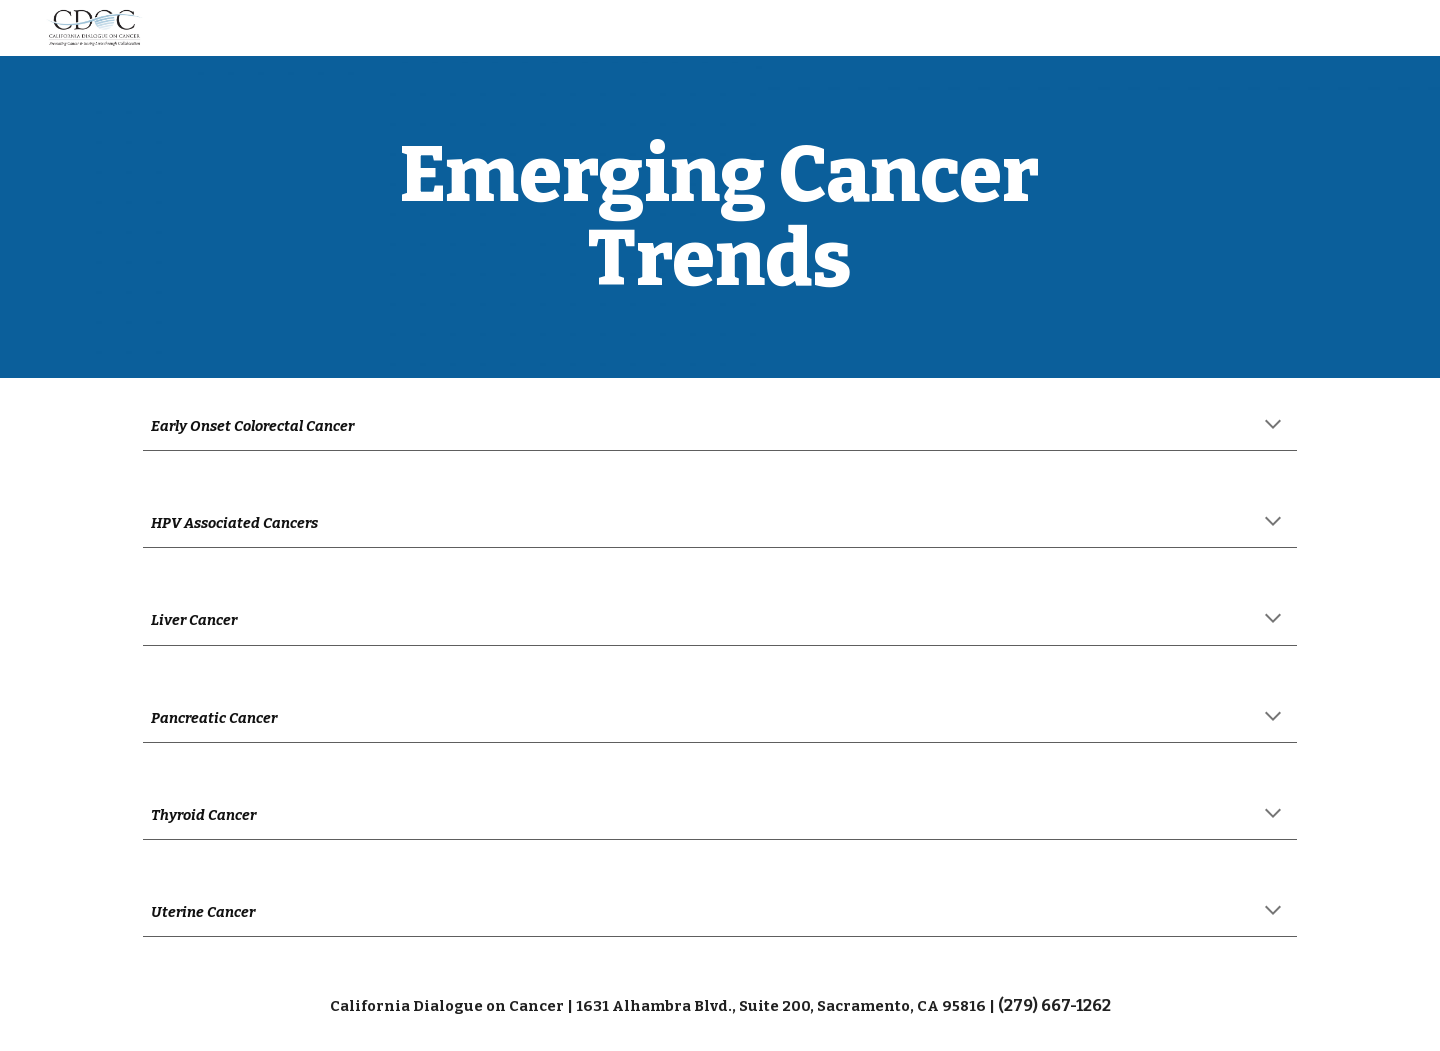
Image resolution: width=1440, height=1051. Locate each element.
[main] (720, 217)
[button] (1273, 426)
